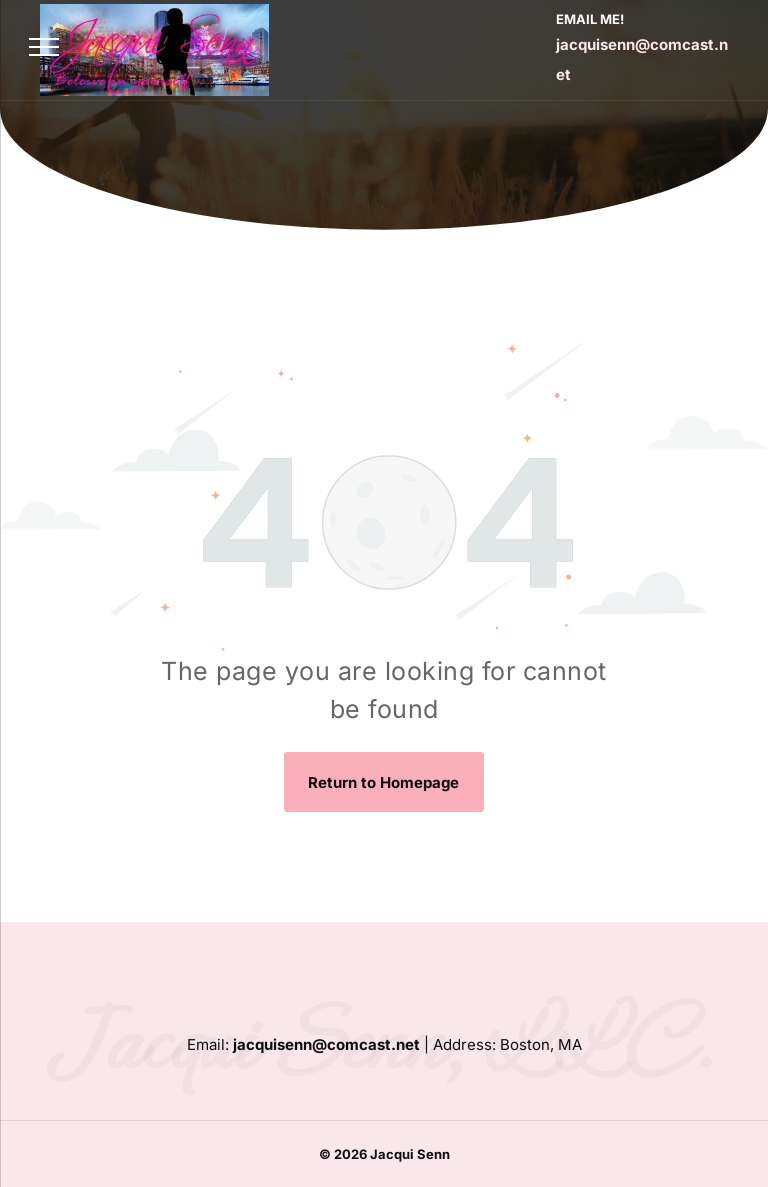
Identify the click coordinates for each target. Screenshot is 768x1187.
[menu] (44, 47)
